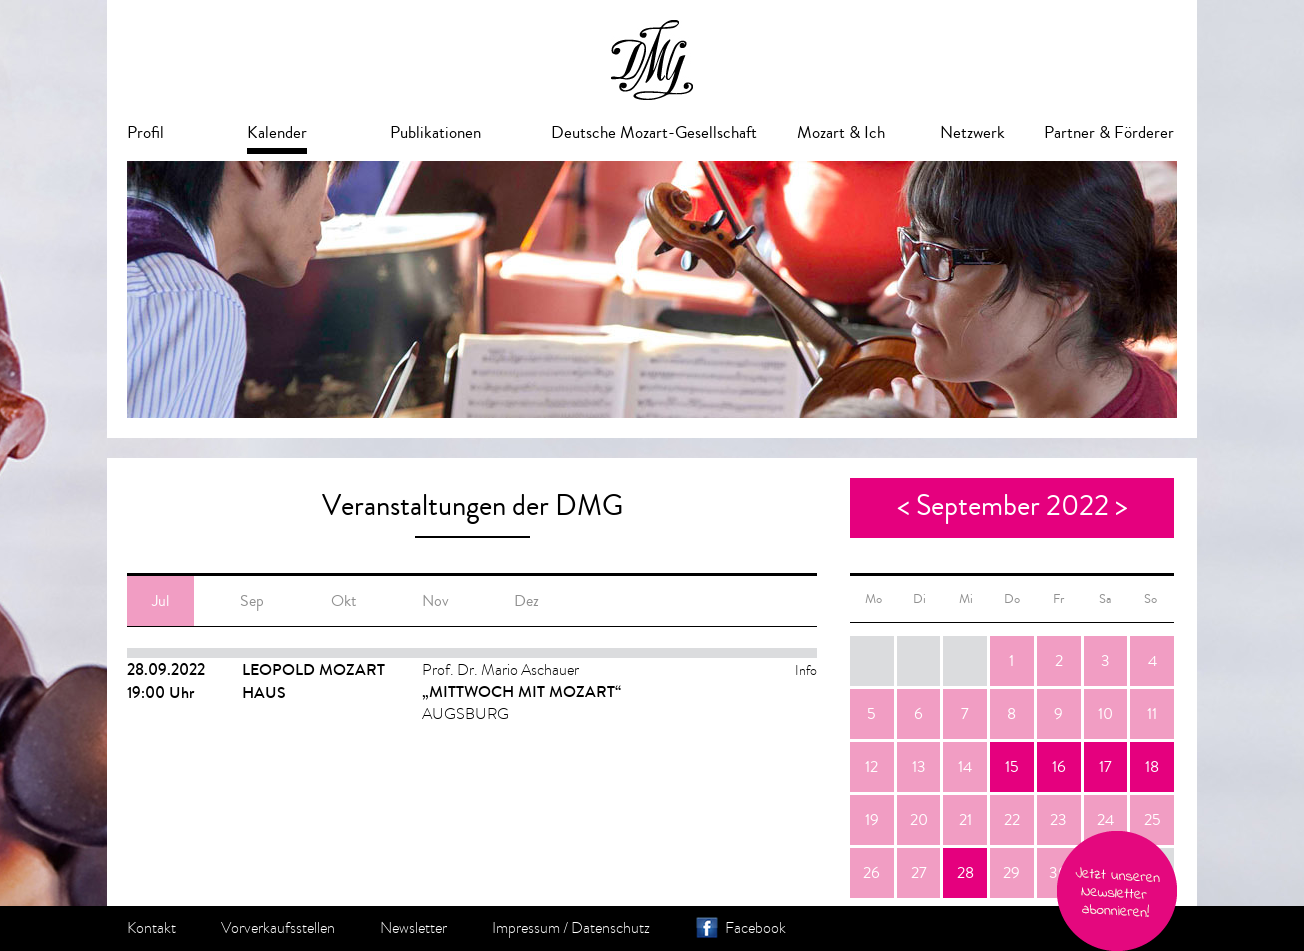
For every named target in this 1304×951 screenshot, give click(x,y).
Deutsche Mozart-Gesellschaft (654, 132)
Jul (160, 601)
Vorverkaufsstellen (278, 928)
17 (1105, 767)
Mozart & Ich (841, 132)
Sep (252, 601)
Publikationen (435, 132)
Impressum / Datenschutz (571, 928)
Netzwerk (972, 132)
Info (806, 670)
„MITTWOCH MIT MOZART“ (521, 691)
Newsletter (413, 928)
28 (965, 873)
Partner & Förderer (1109, 132)
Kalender (277, 132)
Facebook (755, 928)
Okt (343, 601)
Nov (435, 601)
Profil (145, 132)
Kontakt (151, 928)
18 (1152, 767)
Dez (526, 601)
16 (1059, 767)
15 (1012, 767)
